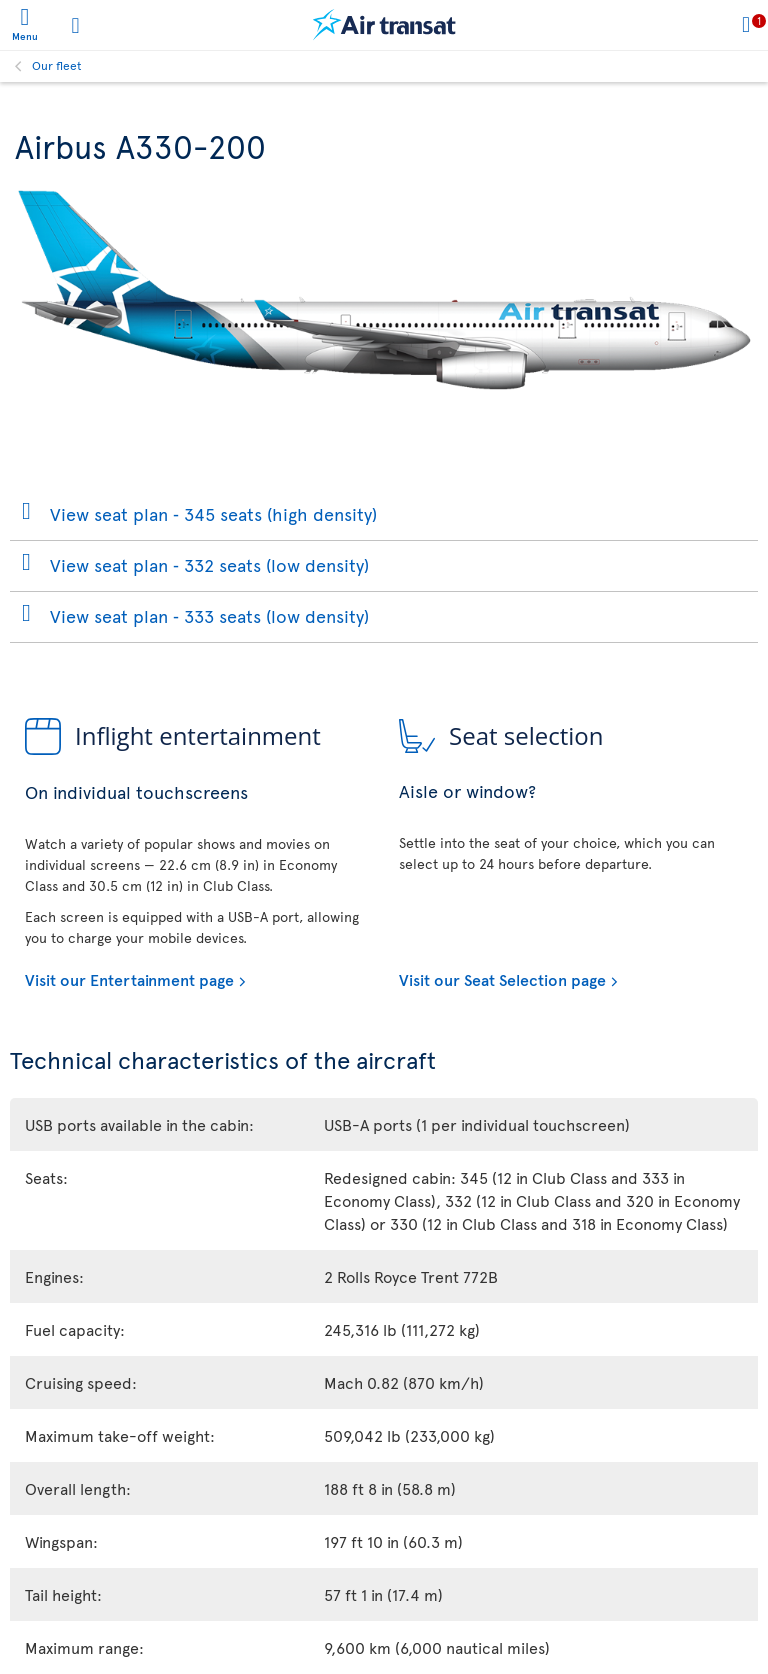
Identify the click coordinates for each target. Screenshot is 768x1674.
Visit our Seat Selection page (502, 979)
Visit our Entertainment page (129, 979)
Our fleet (57, 65)
